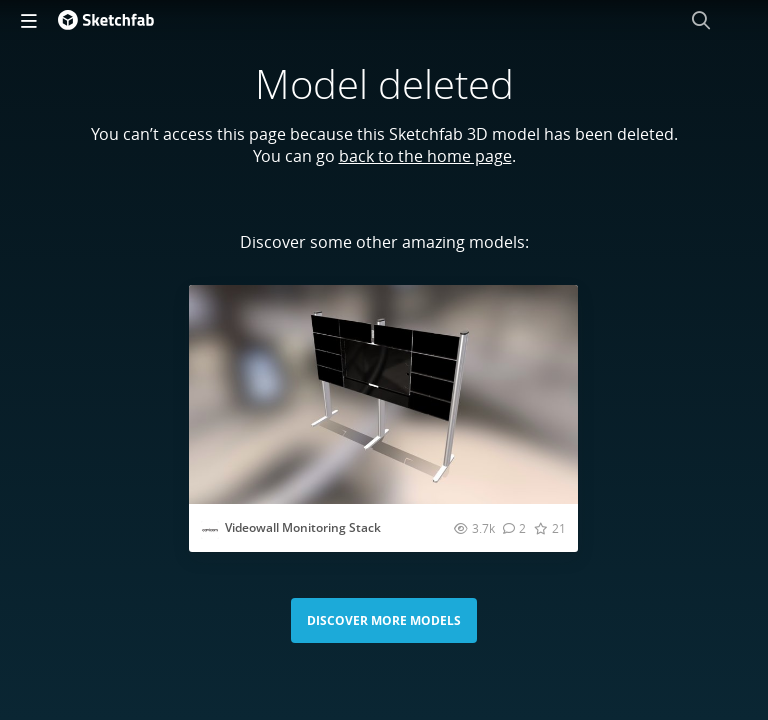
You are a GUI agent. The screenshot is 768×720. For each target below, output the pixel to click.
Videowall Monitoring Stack (303, 527)
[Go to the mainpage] (106, 20)
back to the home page (425, 156)
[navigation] (29, 20)
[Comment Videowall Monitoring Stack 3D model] (514, 528)
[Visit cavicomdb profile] (210, 530)
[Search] (701, 20)
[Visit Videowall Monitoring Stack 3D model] (383, 394)
